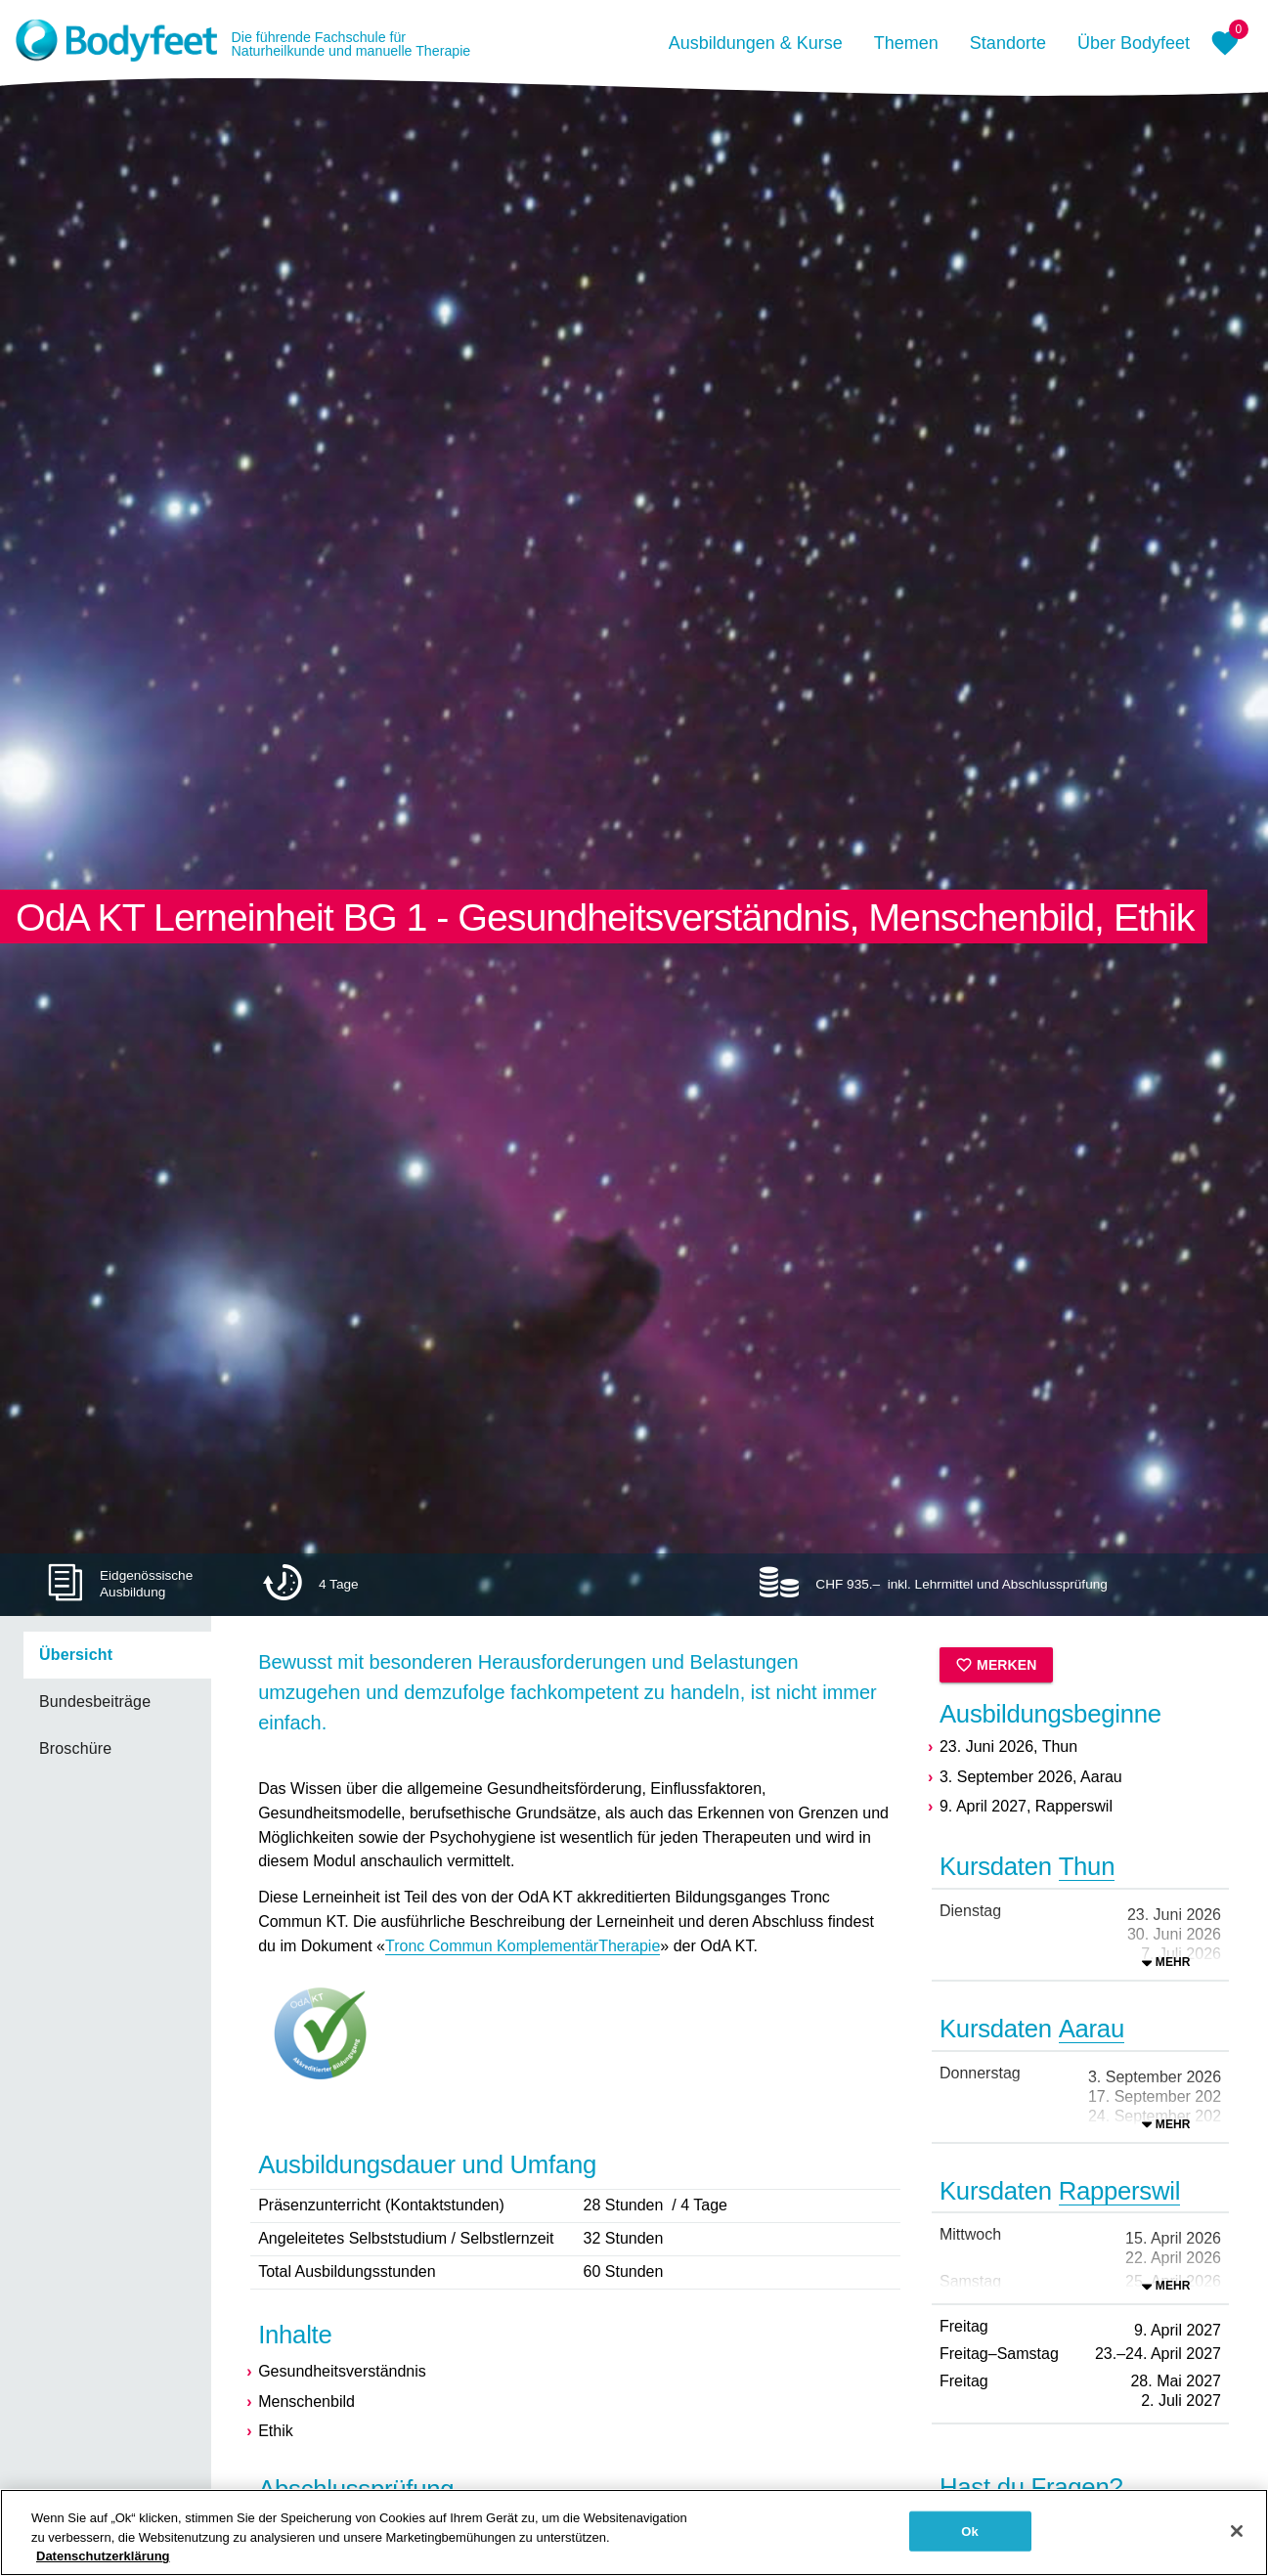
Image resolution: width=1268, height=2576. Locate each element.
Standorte (1008, 43)
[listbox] (105, 1702)
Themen (906, 43)
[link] (117, 1655)
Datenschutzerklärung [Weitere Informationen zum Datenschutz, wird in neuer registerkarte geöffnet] (103, 2563)
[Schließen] (1236, 2537)
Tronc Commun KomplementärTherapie (522, 1946)
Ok (970, 2538)
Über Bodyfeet (1133, 43)
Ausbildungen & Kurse (756, 43)
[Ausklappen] (1166, 1962)
